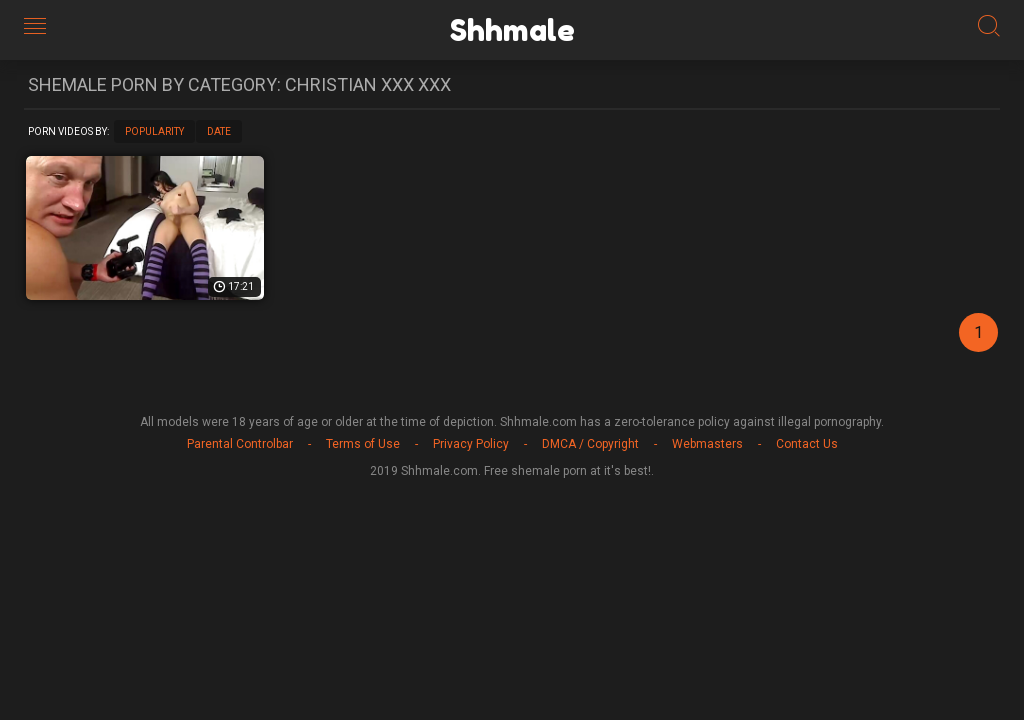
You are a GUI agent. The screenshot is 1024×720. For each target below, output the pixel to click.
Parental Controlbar (240, 444)
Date (219, 131)
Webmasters (707, 444)
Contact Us (807, 444)
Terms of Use (363, 444)
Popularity (154, 131)
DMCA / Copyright (590, 444)
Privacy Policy (471, 444)
